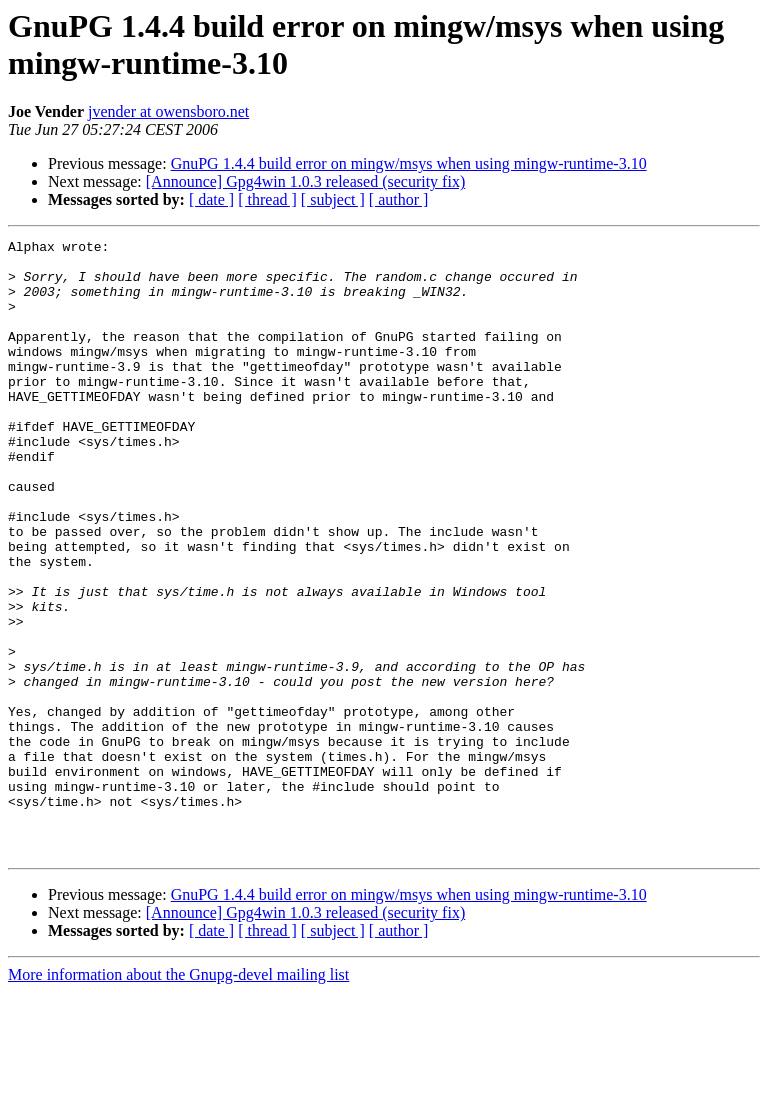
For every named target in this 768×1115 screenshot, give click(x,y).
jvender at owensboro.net (168, 111)
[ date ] (211, 199)
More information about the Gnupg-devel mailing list (178, 1097)
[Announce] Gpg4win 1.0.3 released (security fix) (305, 181)
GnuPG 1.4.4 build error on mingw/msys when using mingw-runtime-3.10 (409, 163)
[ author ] (399, 199)
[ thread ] (267, 199)
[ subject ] (333, 199)
